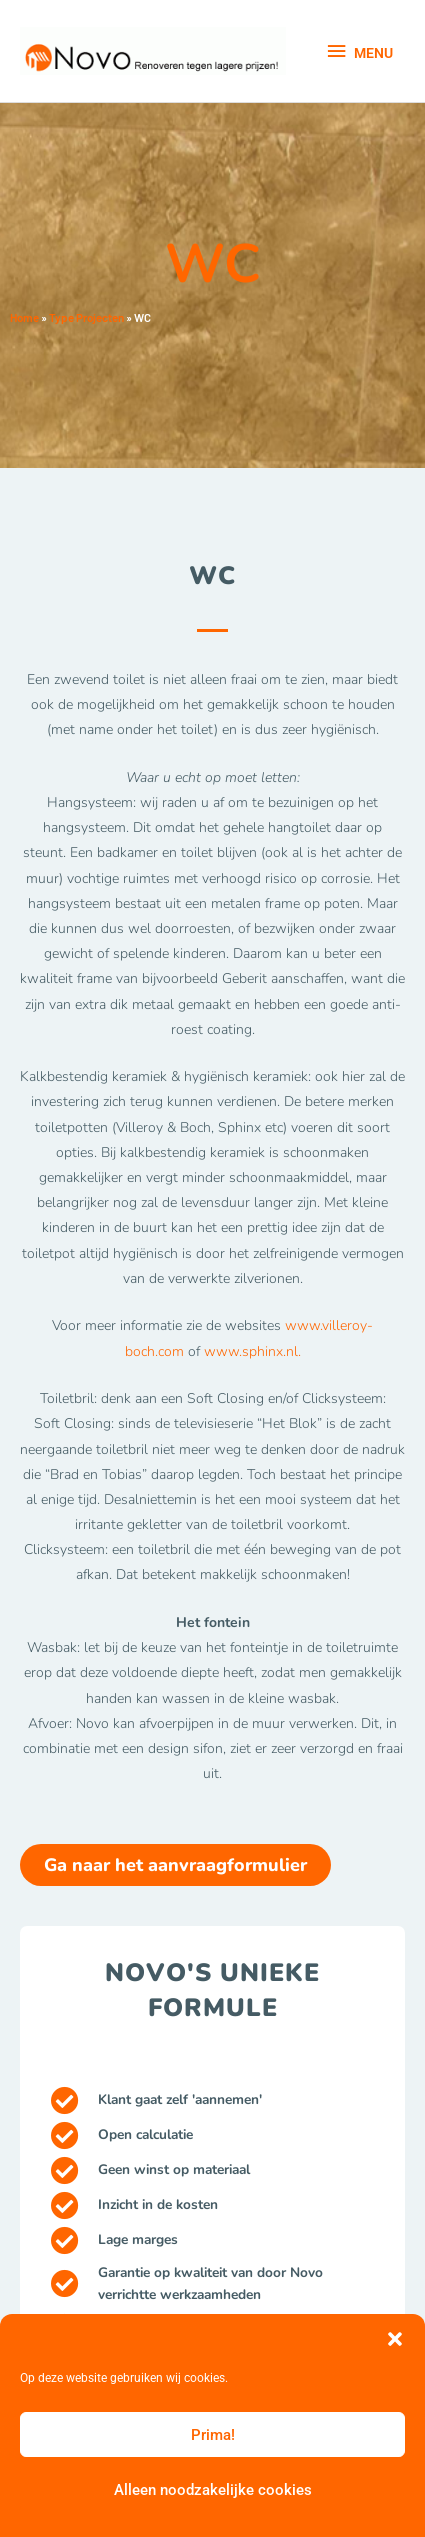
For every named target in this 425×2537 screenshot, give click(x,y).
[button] (395, 2339)
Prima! (213, 2435)
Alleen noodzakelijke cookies (213, 2490)
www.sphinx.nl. (252, 1351)
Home (24, 317)
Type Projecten (86, 317)
